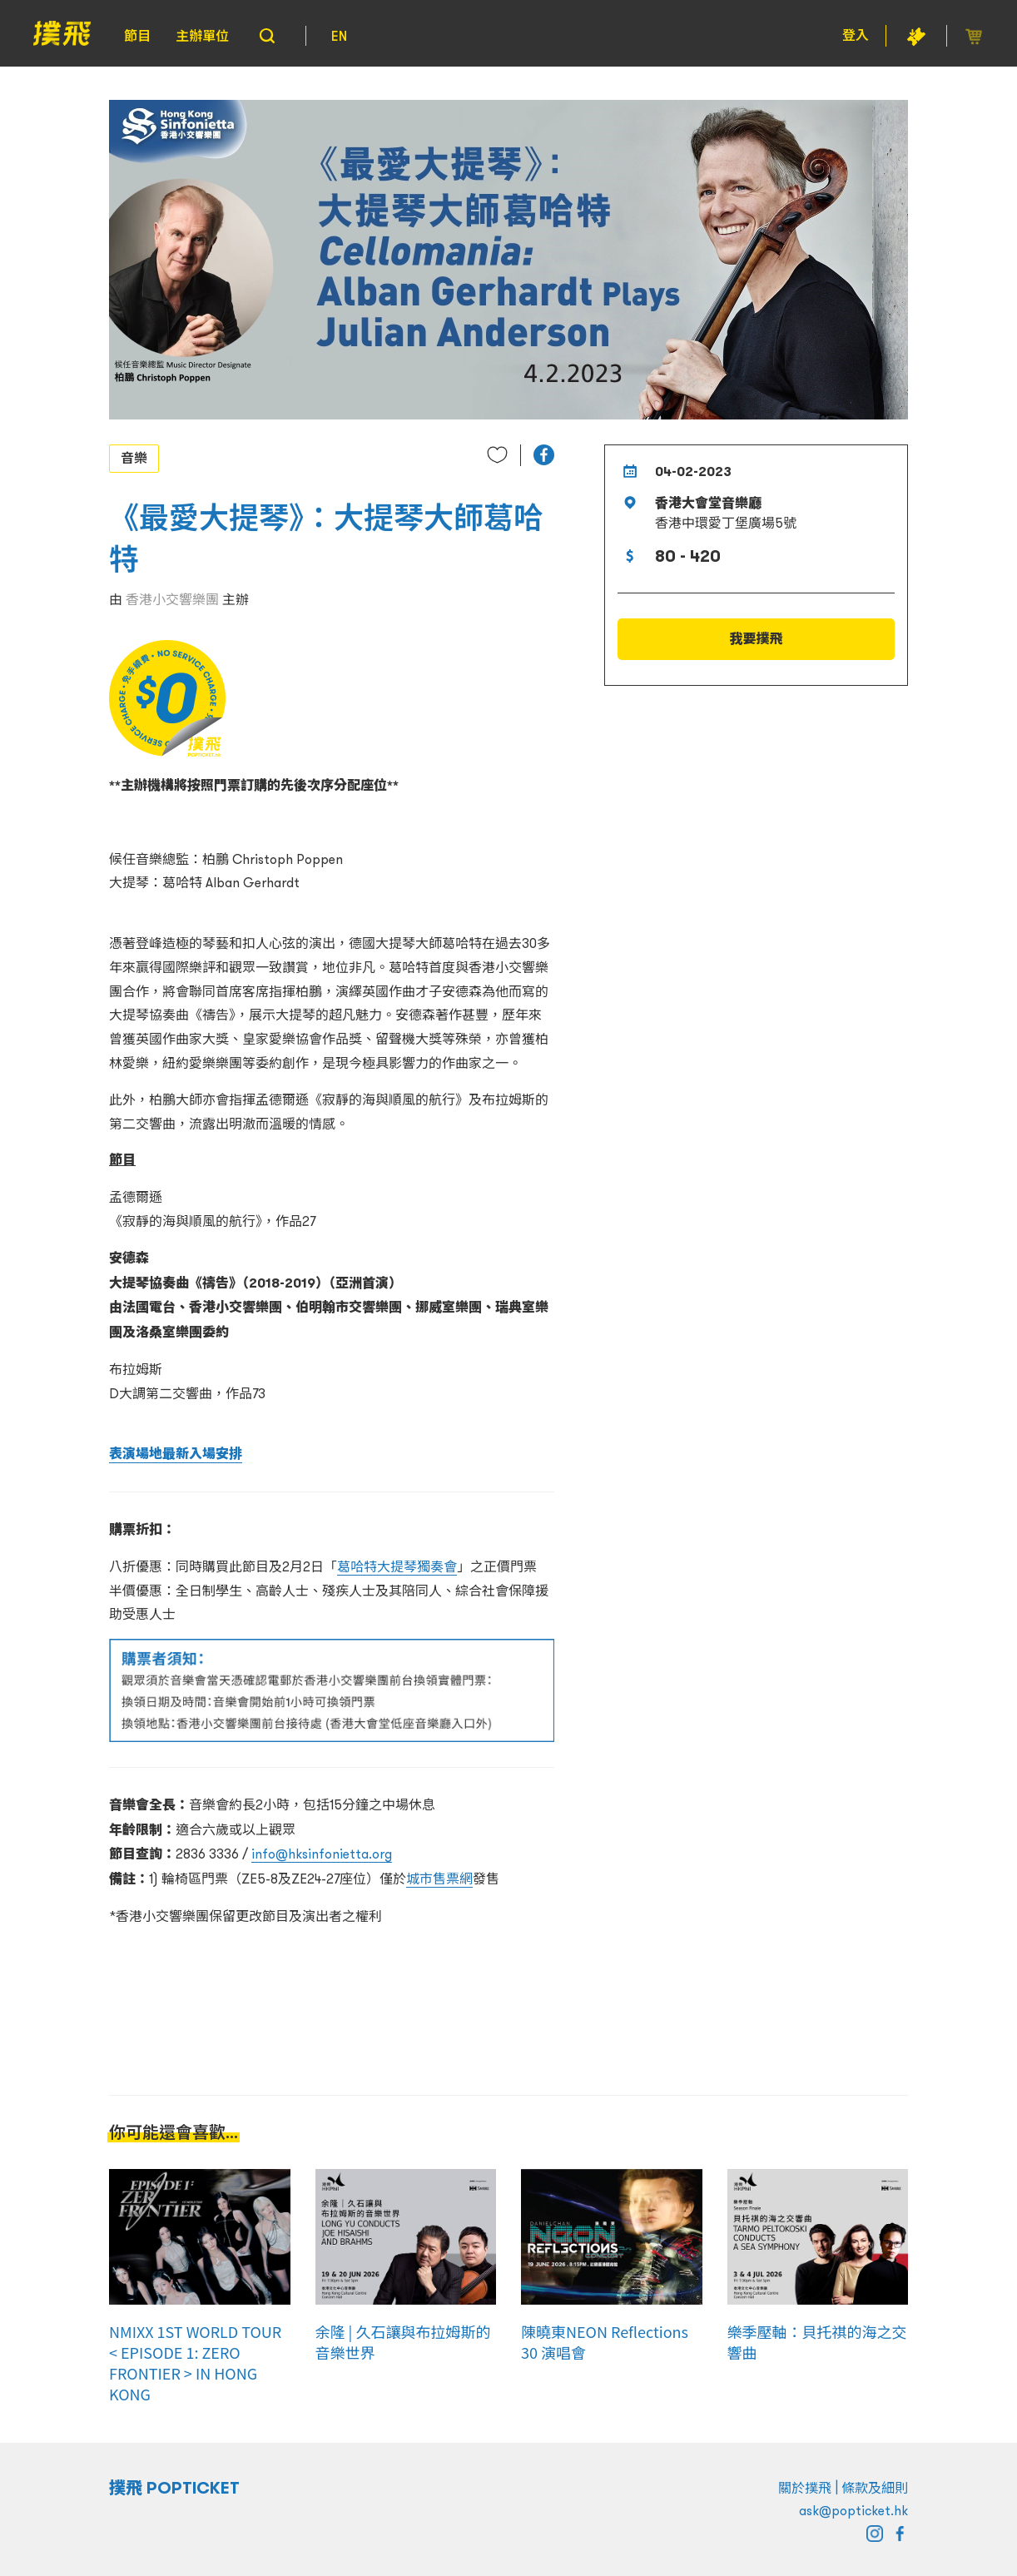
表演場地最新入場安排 (175, 1453)
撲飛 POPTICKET (174, 2488)
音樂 (134, 457)
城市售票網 (439, 1878)
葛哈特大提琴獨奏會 (397, 1566)
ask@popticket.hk (853, 2510)
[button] (543, 454)
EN (339, 35)
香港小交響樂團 (172, 599)
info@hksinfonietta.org (321, 1853)
